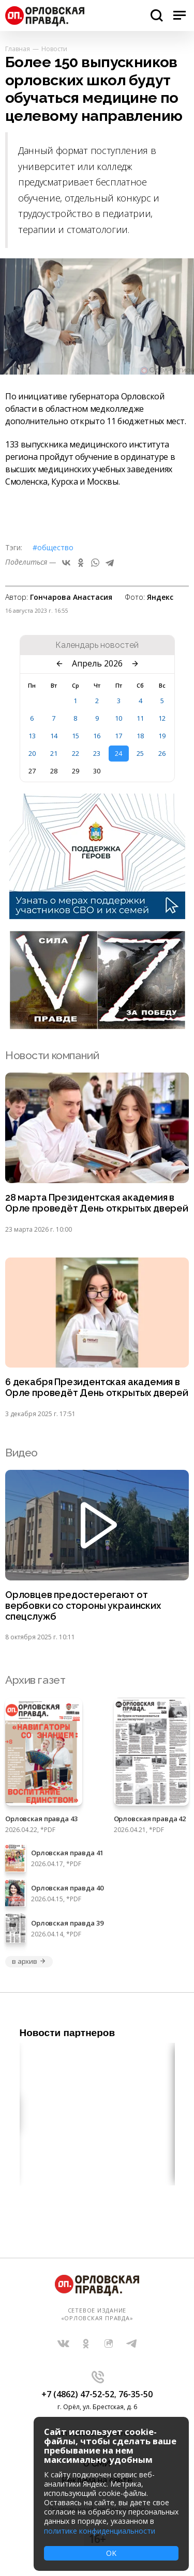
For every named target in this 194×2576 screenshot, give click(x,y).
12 (162, 718)
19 (162, 735)
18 (140, 735)
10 (118, 718)
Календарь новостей (97, 645)
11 (140, 718)
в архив (29, 1961)
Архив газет (35, 1679)
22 (75, 753)
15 (75, 735)
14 (53, 735)
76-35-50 (135, 2394)
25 (140, 753)
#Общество (53, 547)
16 (96, 735)
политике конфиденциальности (99, 2531)
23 (96, 753)
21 (53, 753)
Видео (21, 1452)
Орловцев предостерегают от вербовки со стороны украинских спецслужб (83, 1606)
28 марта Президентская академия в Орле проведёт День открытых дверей (96, 1203)
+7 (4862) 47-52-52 (77, 2394)
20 (32, 753)
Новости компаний (52, 1055)
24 (118, 753)
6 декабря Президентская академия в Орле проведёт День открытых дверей (96, 1387)
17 (118, 735)
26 (162, 753)
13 (32, 735)
